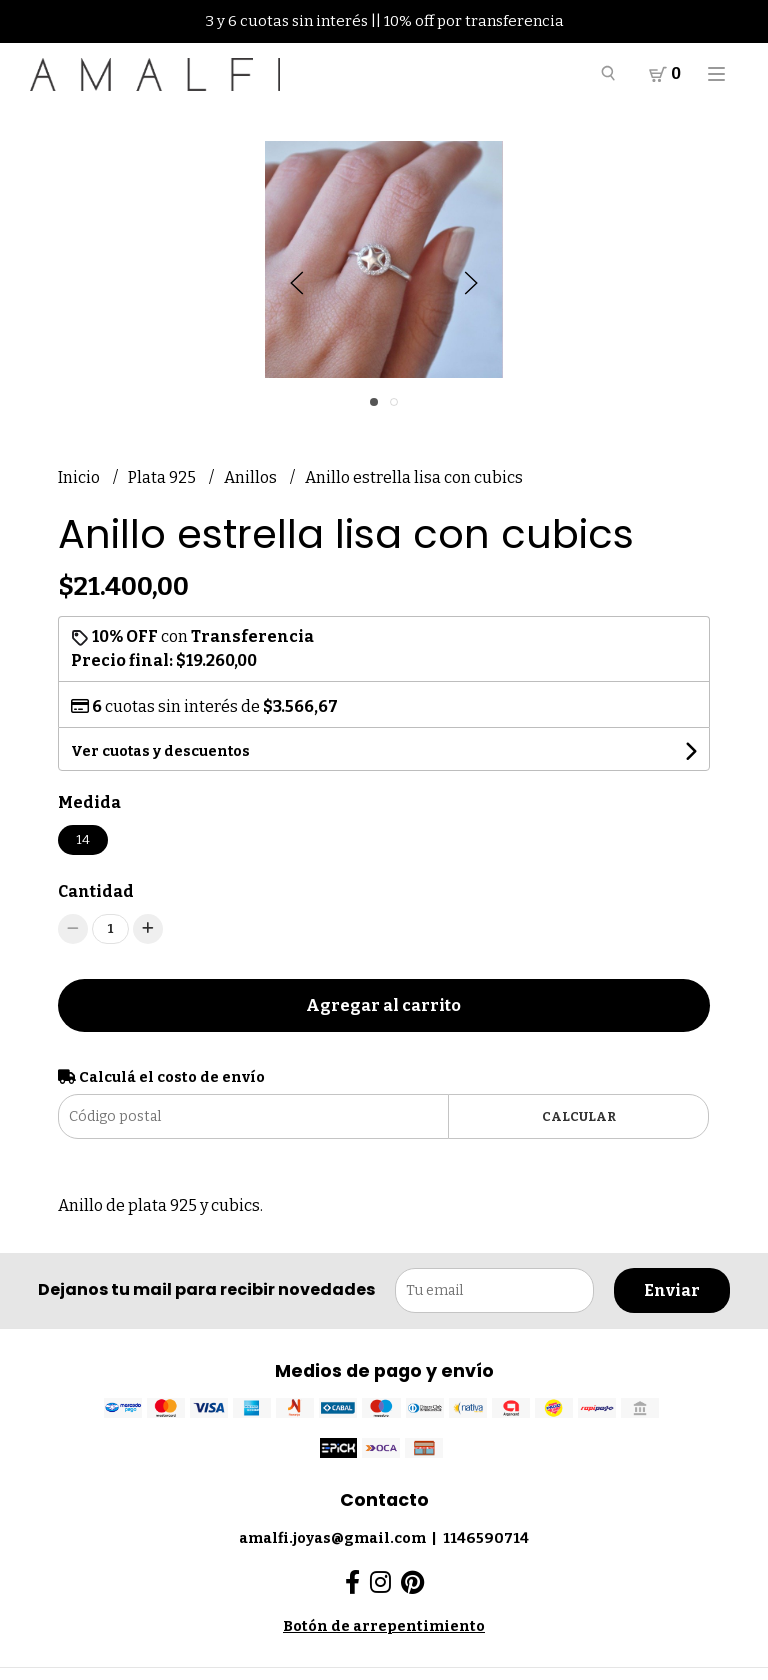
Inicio (80, 477)
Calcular (579, 1116)
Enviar (672, 1290)
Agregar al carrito (383, 1005)
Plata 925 (163, 477)
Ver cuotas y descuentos (160, 751)
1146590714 (486, 1538)
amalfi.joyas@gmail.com (332, 1538)
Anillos (252, 477)
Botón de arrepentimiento (384, 1626)
